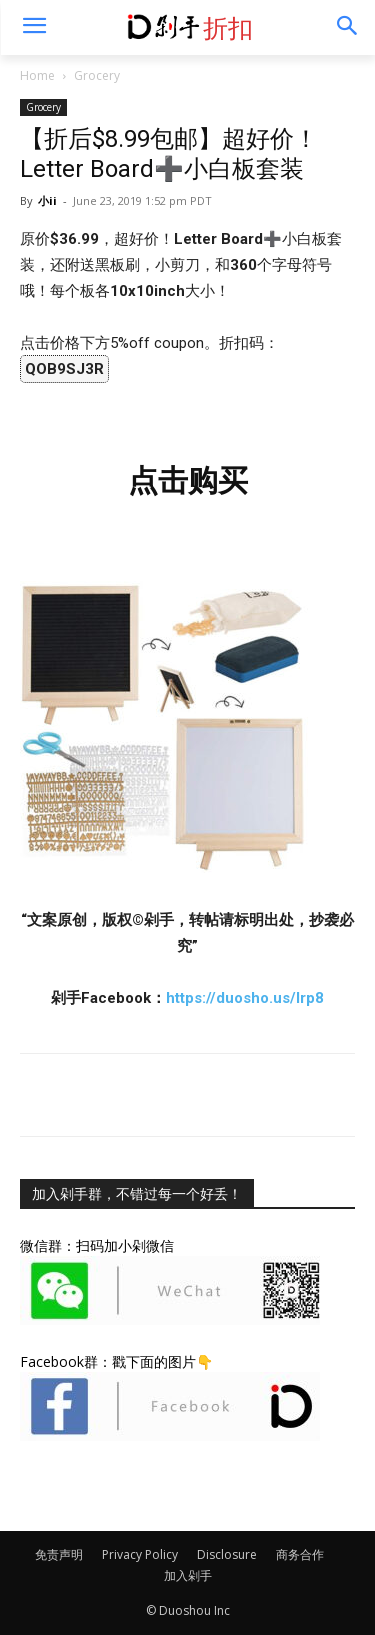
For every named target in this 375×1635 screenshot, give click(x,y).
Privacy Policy (140, 1554)
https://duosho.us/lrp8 (245, 998)
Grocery (97, 75)
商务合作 (300, 1554)
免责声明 (59, 1554)
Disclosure (227, 1554)
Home (37, 75)
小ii (47, 200)
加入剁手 (188, 1575)
